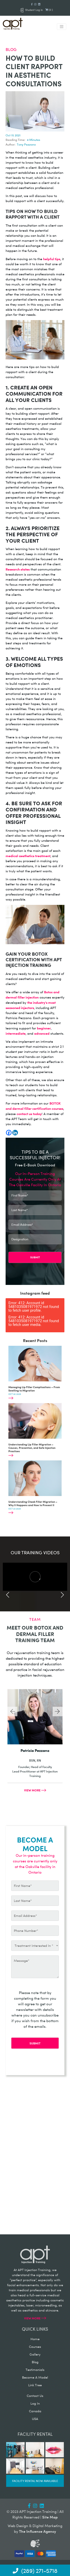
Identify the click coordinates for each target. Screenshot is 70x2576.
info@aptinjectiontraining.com (32, 2182)
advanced (41, 1033)
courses (35, 2346)
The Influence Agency (37, 2531)
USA (35, 2418)
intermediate (16, 1033)
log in (35, 2403)
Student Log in (31, 10)
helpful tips (51, 258)
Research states (18, 569)
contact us (35, 2395)
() (49, 9)
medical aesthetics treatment (28, 855)
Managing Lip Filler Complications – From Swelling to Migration (34, 1388)
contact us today (29, 1113)
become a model (35, 2377)
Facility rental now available (35, 2481)
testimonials (35, 2369)
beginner (44, 1028)
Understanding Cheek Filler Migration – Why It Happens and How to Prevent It (32, 1503)
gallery (35, 2354)
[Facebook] (9, 1132)
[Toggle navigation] (61, 26)
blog (35, 2362)
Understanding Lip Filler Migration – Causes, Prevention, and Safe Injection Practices (31, 1447)
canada (35, 2411)
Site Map (50, 2516)
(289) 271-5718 (17, 2200)
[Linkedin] (15, 1132)
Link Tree (35, 2385)
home (35, 2339)
